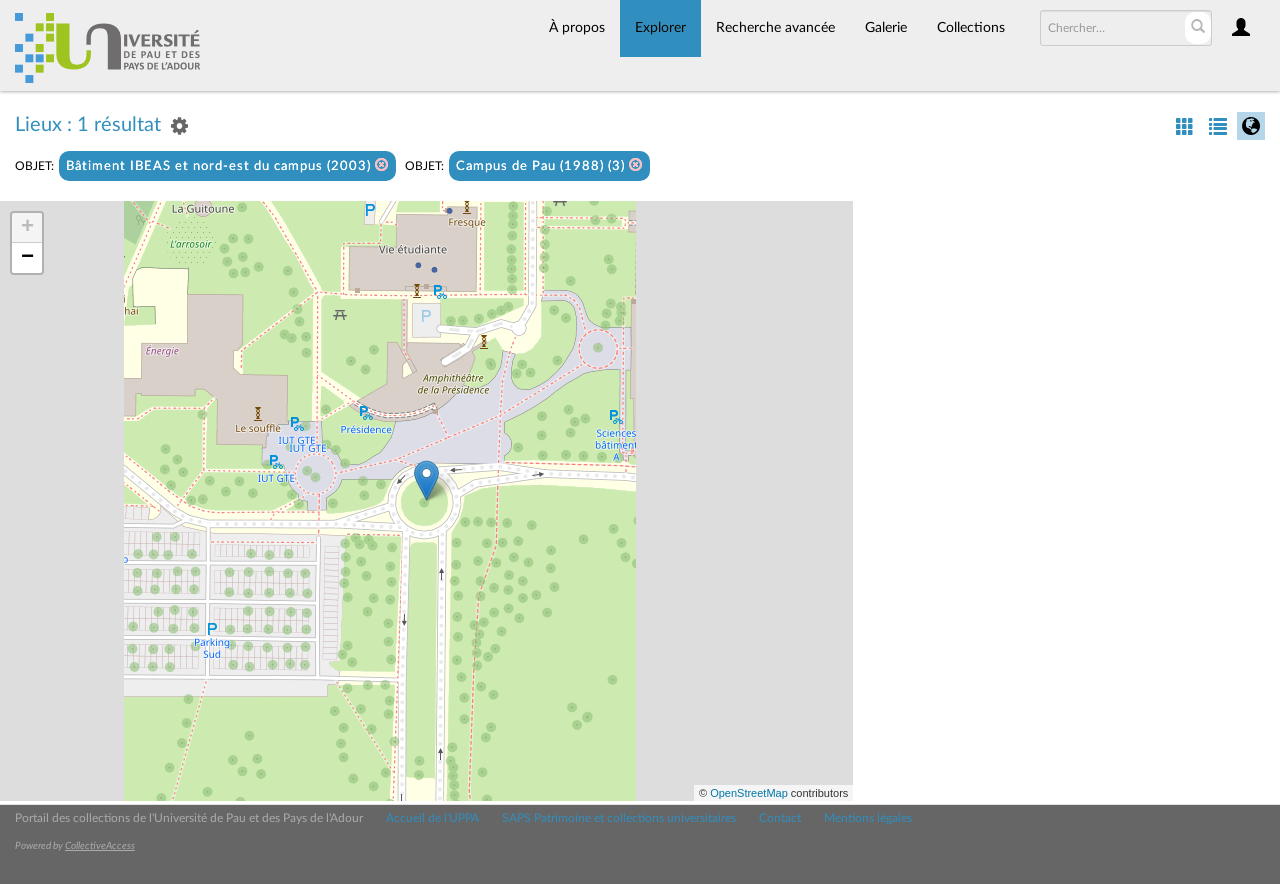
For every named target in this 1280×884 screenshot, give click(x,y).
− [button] (27, 258)
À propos (577, 28)
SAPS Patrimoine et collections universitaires (619, 818)
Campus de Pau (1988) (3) (549, 165)
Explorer (660, 28)
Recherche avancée (775, 28)
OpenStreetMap (749, 793)
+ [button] (27, 228)
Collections (971, 28)
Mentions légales (868, 818)
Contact (780, 818)
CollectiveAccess (100, 846)
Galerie (886, 28)
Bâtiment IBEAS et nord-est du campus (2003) (227, 165)
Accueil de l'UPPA (432, 818)
